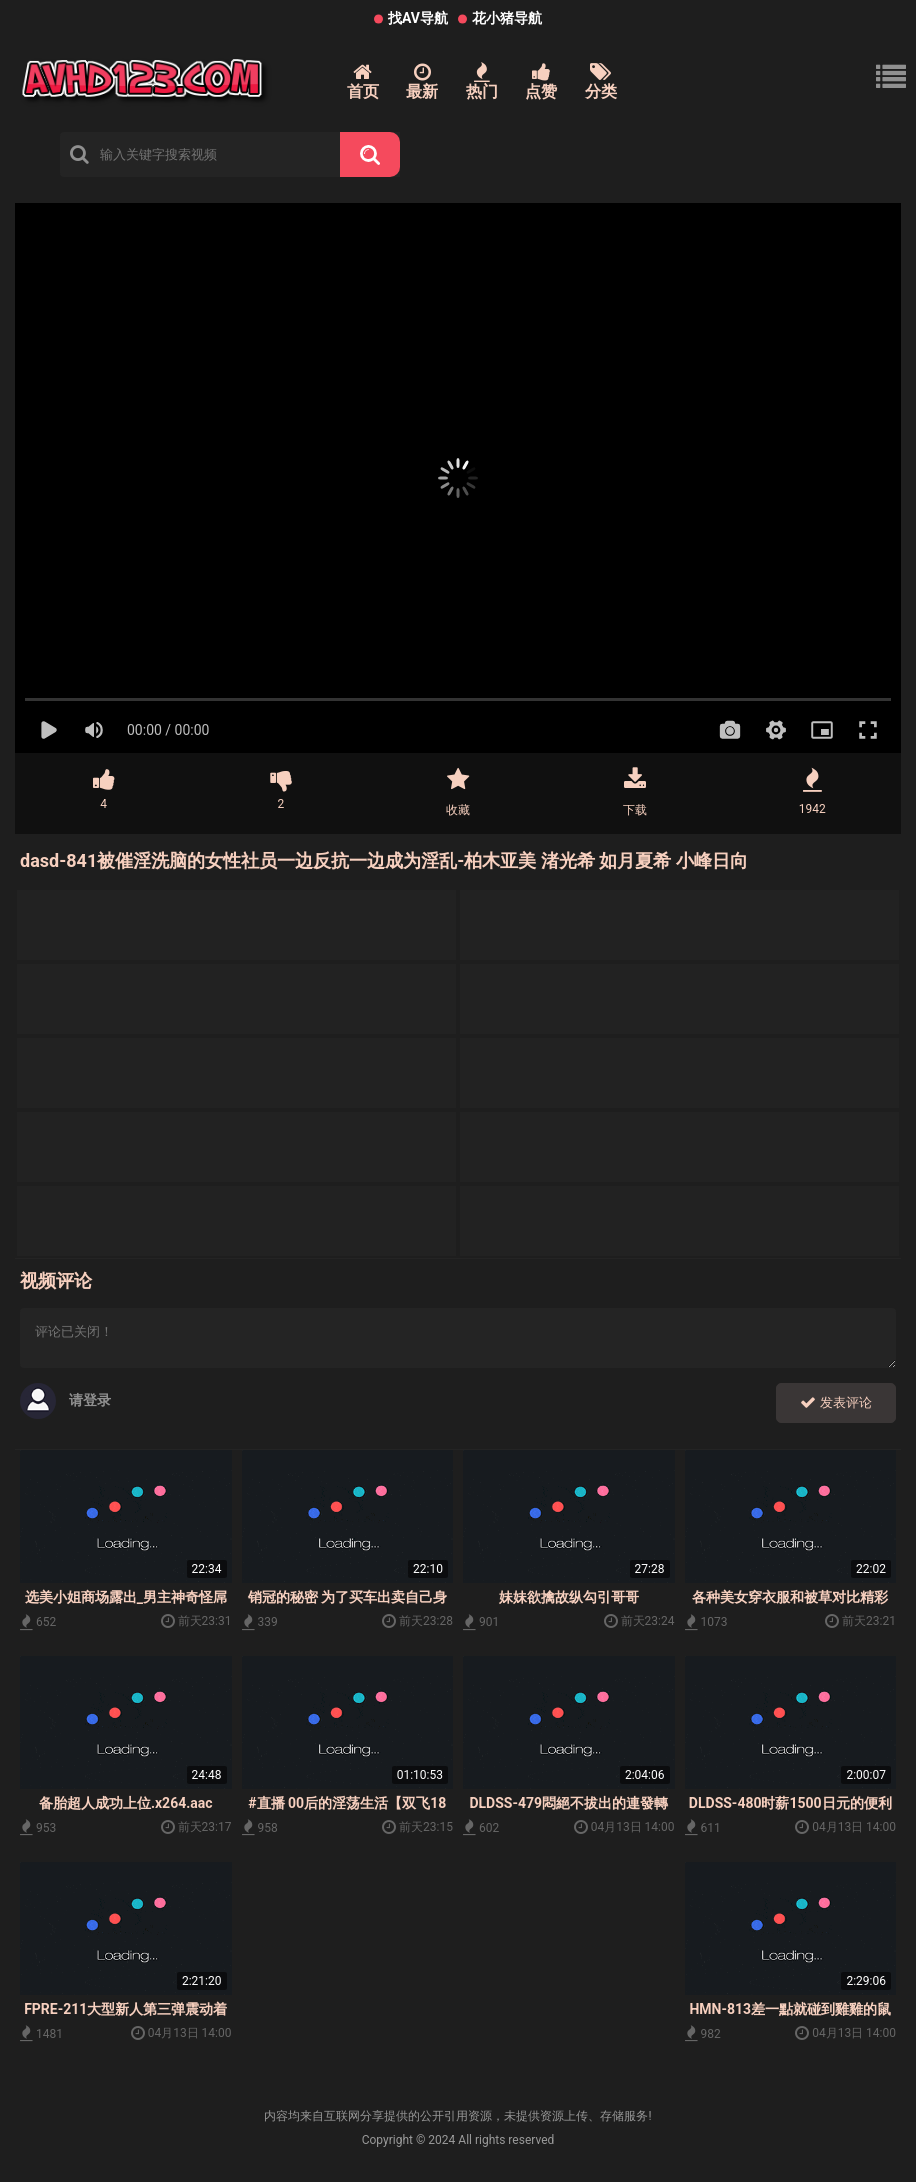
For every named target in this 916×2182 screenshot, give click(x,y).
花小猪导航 (507, 18)
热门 (482, 81)
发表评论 (836, 1402)
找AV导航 (418, 18)
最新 (422, 81)
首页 (363, 81)
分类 (601, 81)
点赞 (541, 81)
